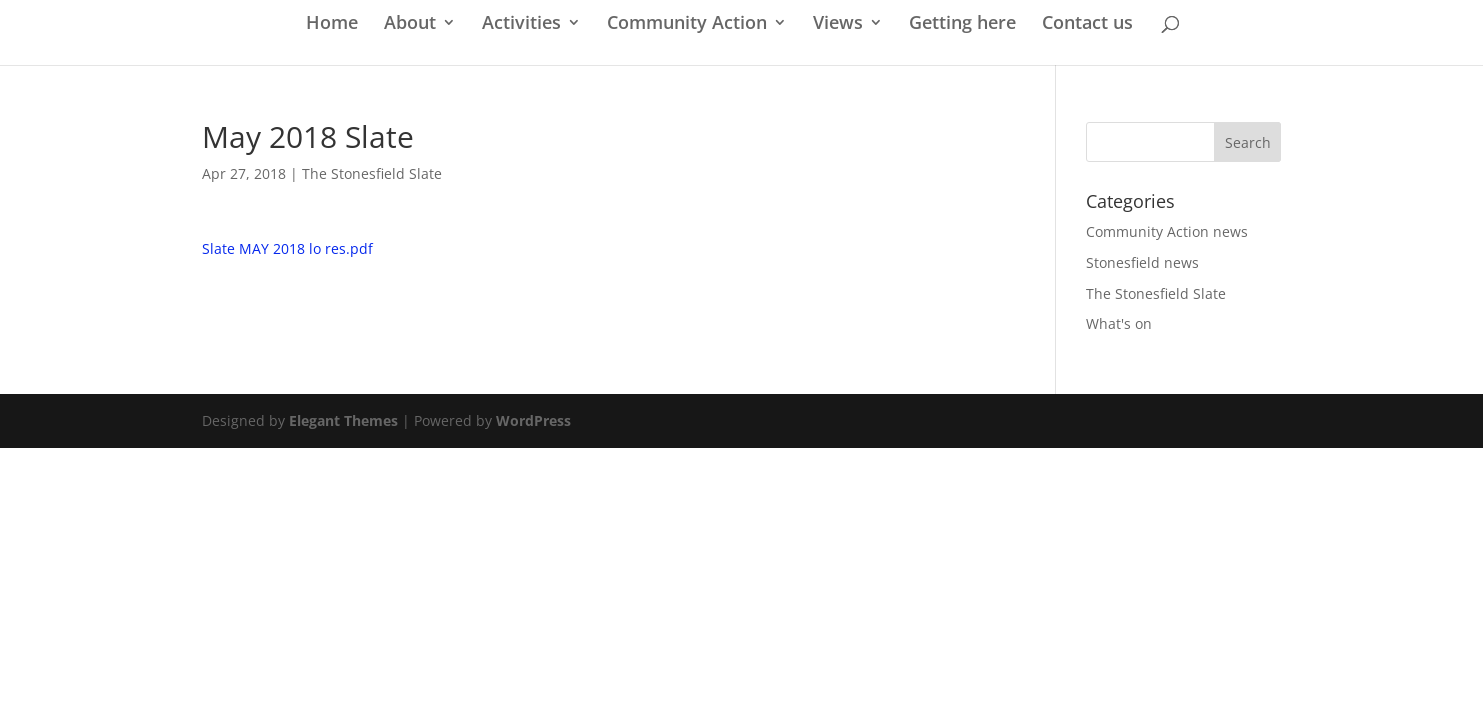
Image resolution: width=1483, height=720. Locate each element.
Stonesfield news (1142, 262)
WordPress (533, 420)
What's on (1119, 323)
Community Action (687, 24)
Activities (521, 24)
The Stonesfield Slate (372, 173)
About (410, 24)
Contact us (1087, 24)
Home (332, 24)
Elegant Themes (343, 420)
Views (838, 24)
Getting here (962, 24)
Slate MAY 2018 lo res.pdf (287, 248)
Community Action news (1167, 231)
